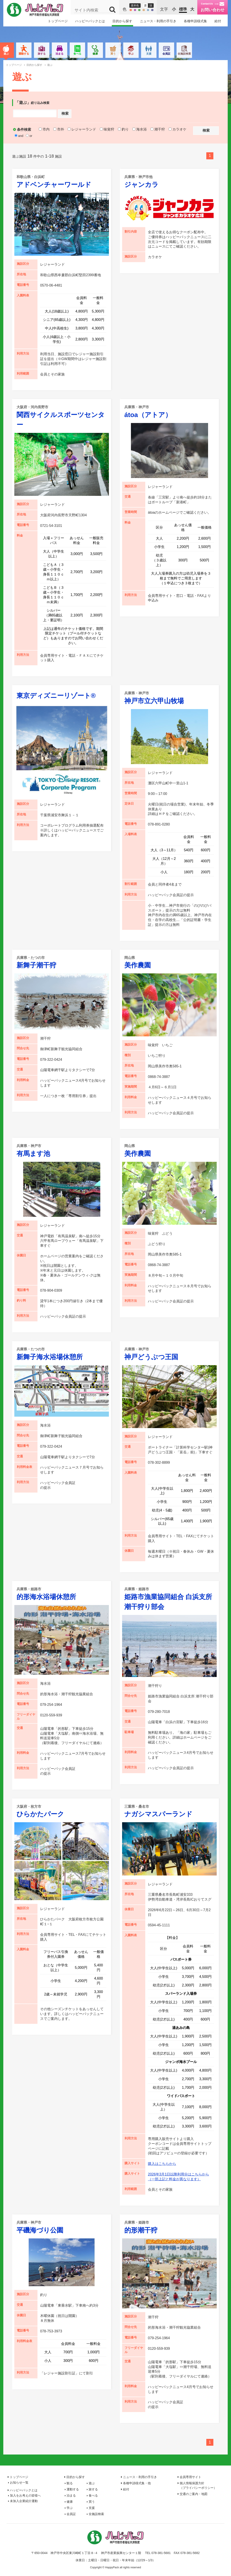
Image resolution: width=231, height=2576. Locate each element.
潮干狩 (158, 129)
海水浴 (139, 129)
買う (142, 53)
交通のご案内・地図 (193, 2494)
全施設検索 (213, 53)
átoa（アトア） (169, 411)
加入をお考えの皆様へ (25, 2495)
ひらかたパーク (62, 1811)
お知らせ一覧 (19, 2482)
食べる (107, 53)
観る (17, 53)
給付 (217, 21)
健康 (124, 53)
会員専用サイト (190, 2477)
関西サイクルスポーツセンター (62, 416)
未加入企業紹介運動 (24, 2501)
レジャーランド (82, 129)
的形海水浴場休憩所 (62, 1593)
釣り (123, 129)
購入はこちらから (162, 2164)
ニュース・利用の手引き (158, 21)
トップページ (58, 21)
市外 (58, 129)
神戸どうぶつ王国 (169, 1354)
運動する (53, 53)
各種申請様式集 (195, 21)
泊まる (89, 53)
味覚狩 (107, 129)
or (29, 136)
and (19, 136)
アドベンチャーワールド (62, 181)
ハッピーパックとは (90, 21)
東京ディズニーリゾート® (56, 695)
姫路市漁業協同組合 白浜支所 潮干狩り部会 (169, 1598)
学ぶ (160, 53)
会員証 (196, 53)
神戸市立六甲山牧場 (169, 697)
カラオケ (177, 129)
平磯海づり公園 (62, 2227)
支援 (178, 53)
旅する (71, 53)
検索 (65, 113)
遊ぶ (35, 55)
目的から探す (122, 21)
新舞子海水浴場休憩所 (62, 1354)
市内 (44, 129)
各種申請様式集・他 (137, 2483)
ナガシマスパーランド (169, 1811)
